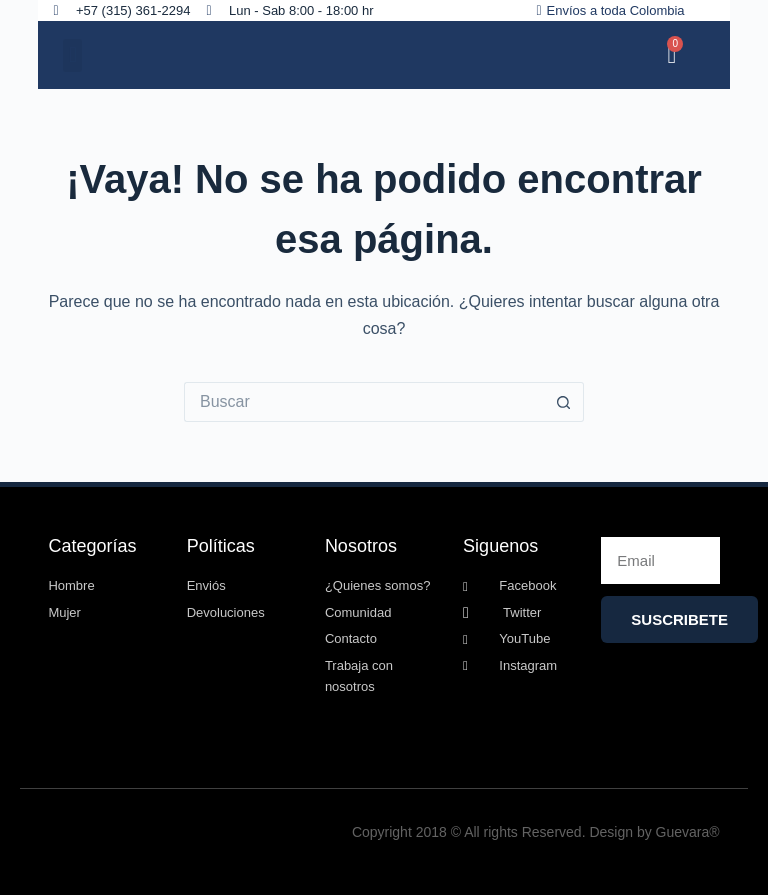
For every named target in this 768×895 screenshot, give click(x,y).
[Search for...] (364, 402)
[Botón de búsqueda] (564, 402)
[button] (72, 55)
